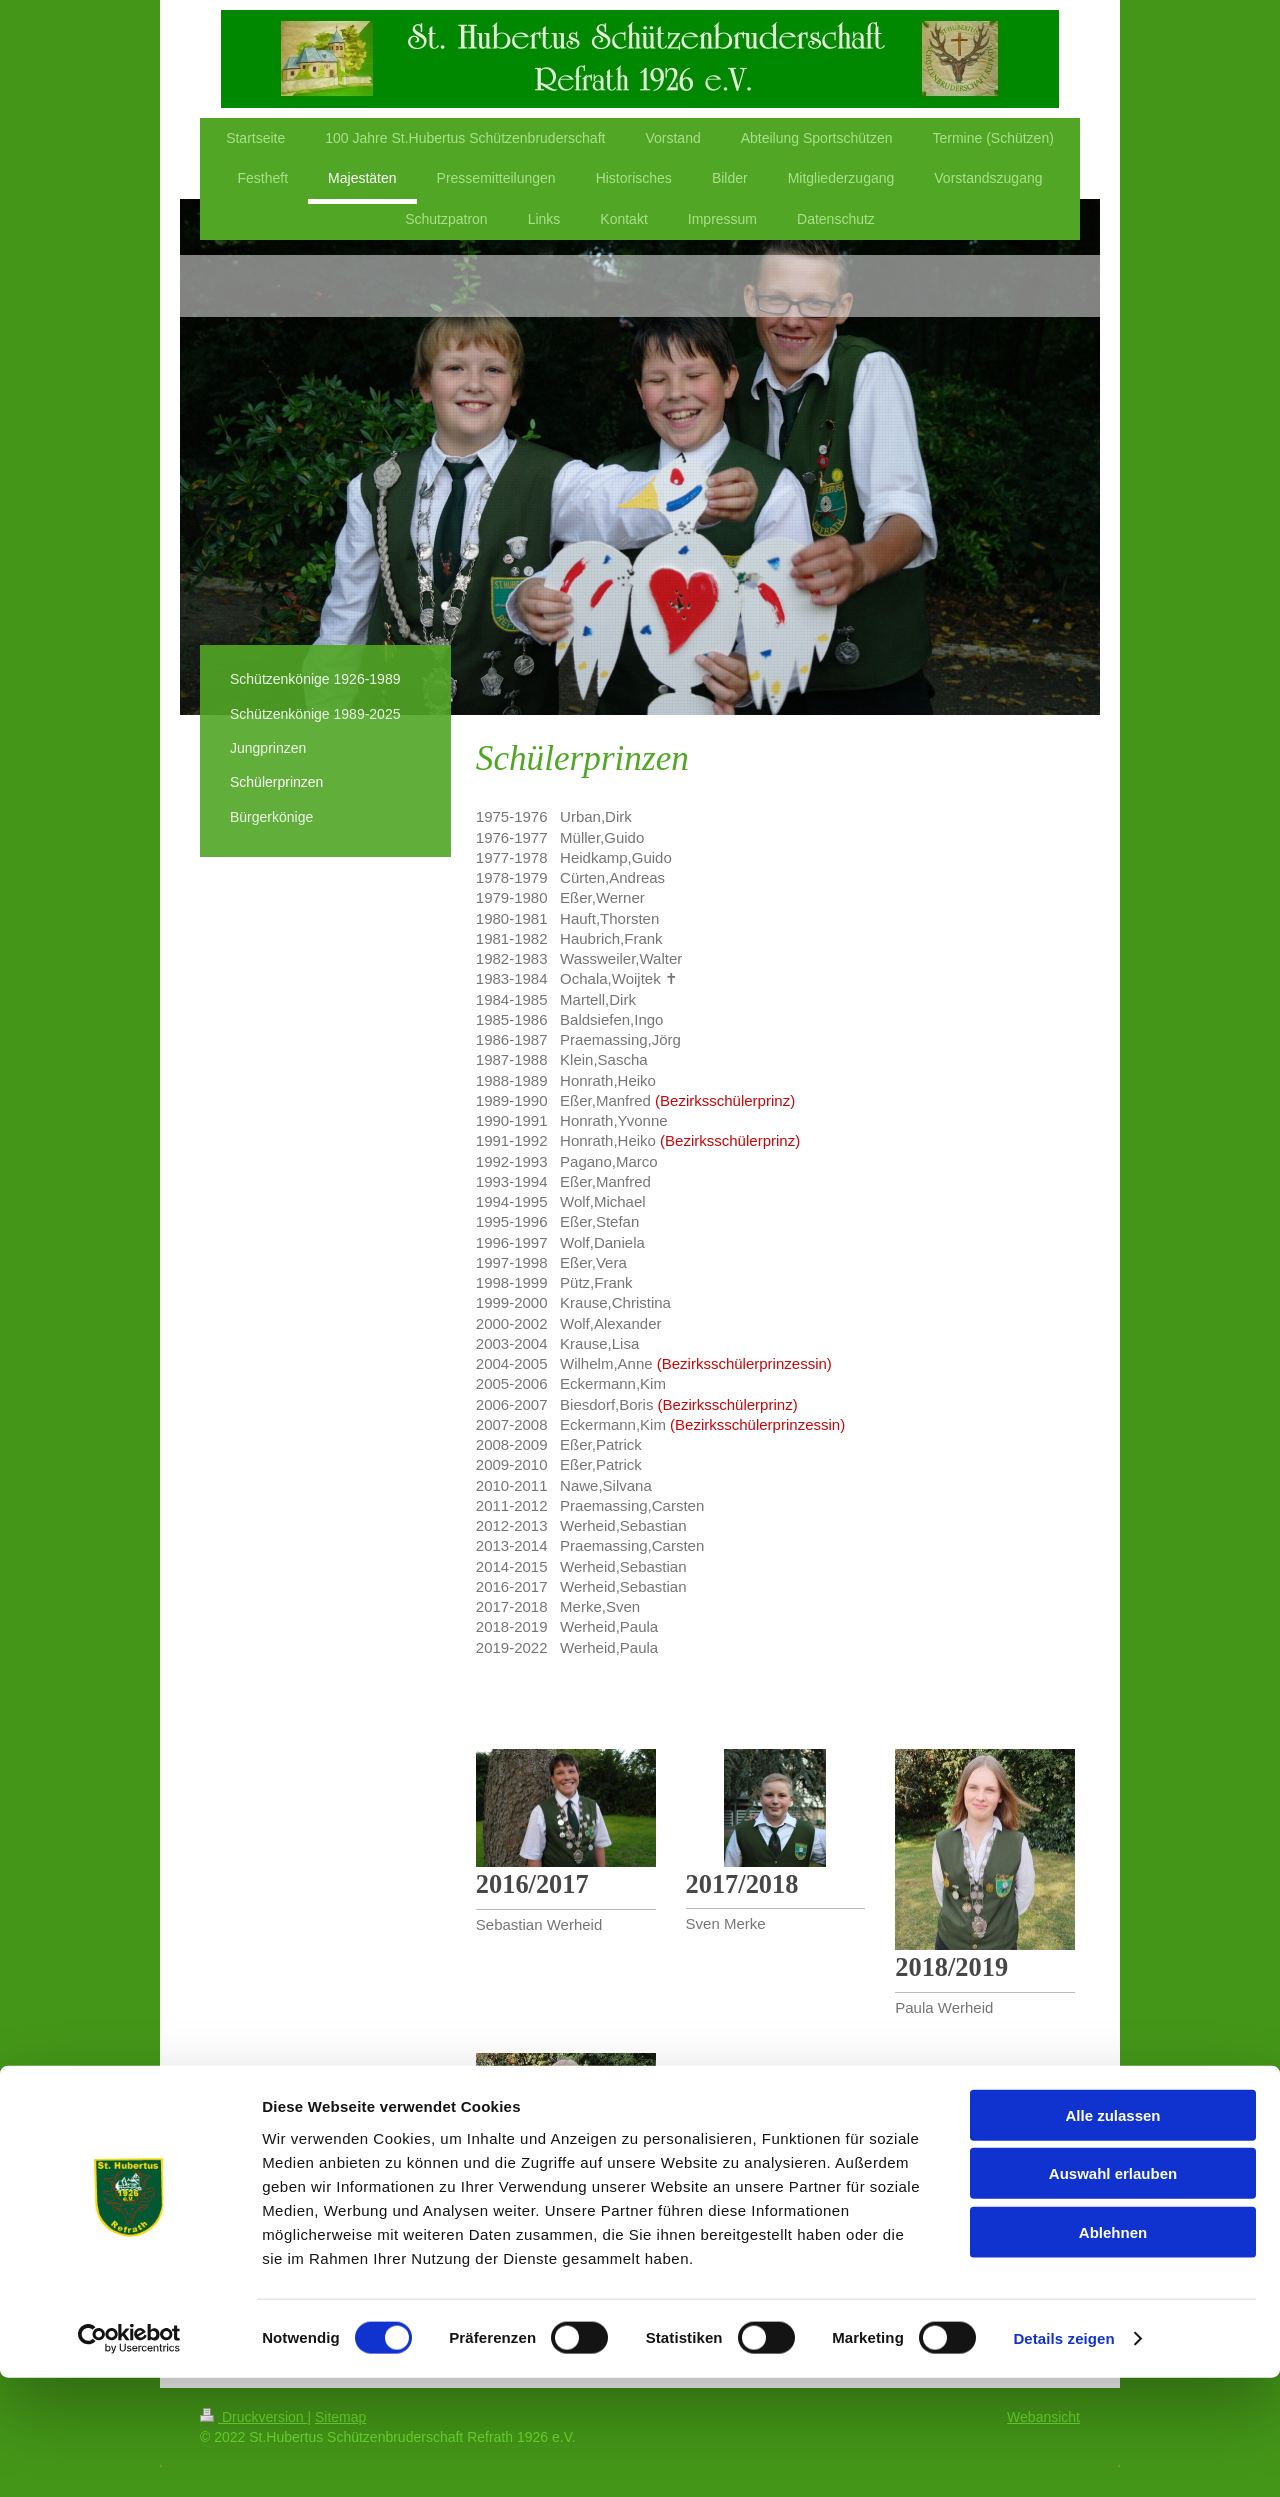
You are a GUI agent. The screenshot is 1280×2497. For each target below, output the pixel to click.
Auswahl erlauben (1113, 2292)
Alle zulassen (1112, 2233)
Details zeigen (1063, 2457)
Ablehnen (1113, 2350)
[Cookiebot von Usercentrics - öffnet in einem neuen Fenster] (129, 2458)
